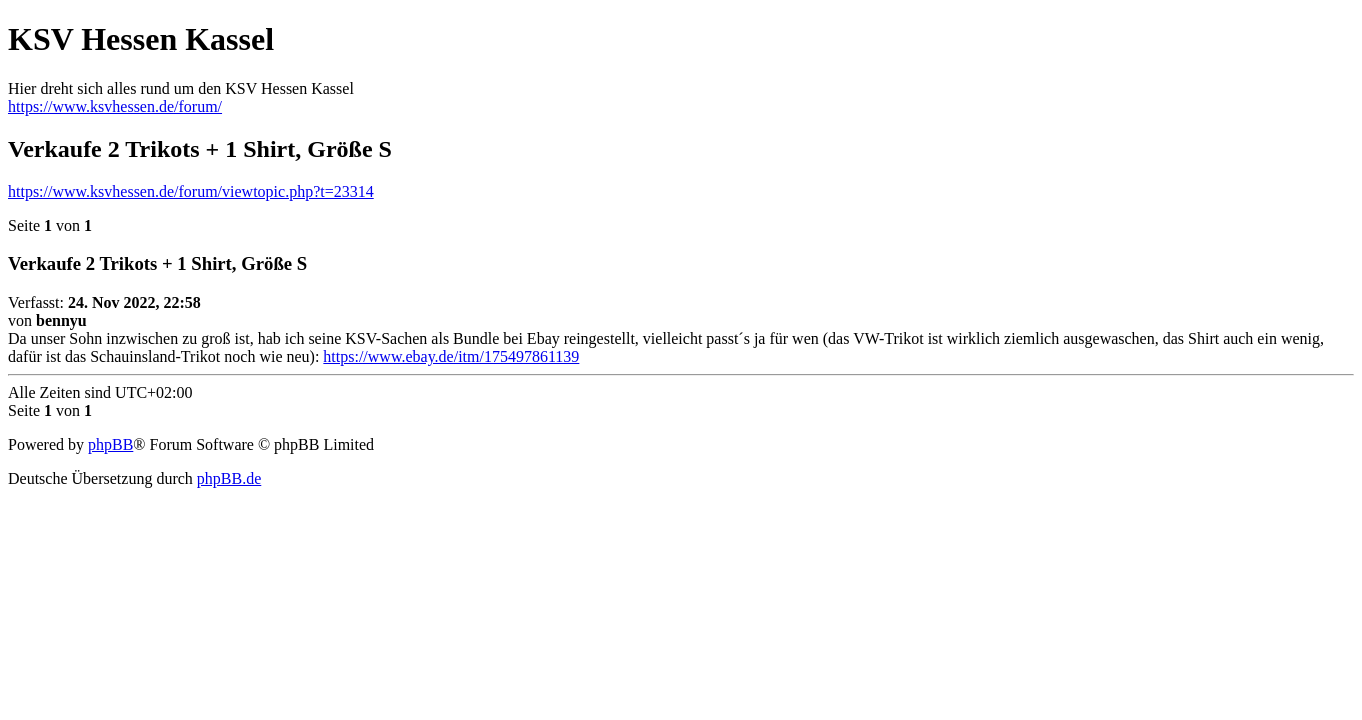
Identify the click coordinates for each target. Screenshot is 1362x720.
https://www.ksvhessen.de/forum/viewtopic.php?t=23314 (191, 191)
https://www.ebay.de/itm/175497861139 (451, 356)
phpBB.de (229, 478)
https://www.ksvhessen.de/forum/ (115, 106)
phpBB (110, 444)
